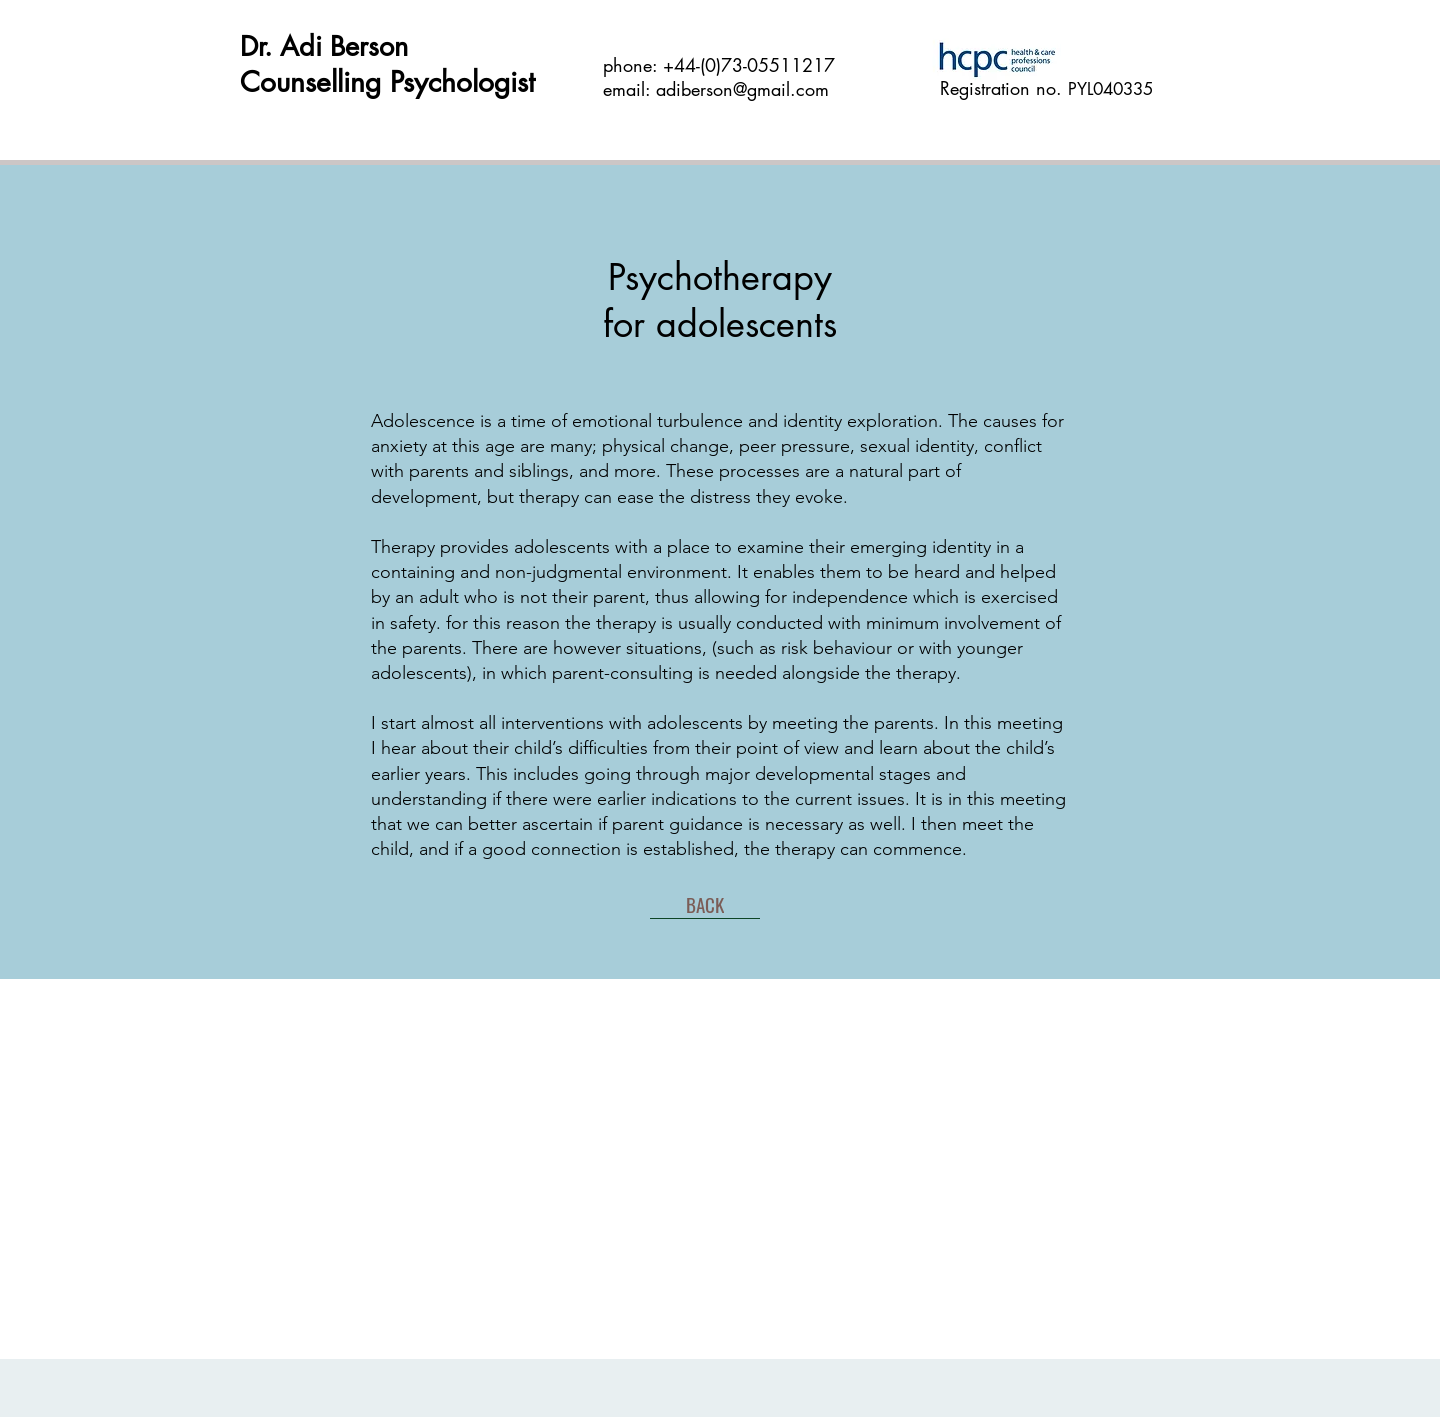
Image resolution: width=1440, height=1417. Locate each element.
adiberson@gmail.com (742, 89)
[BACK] (705, 904)
